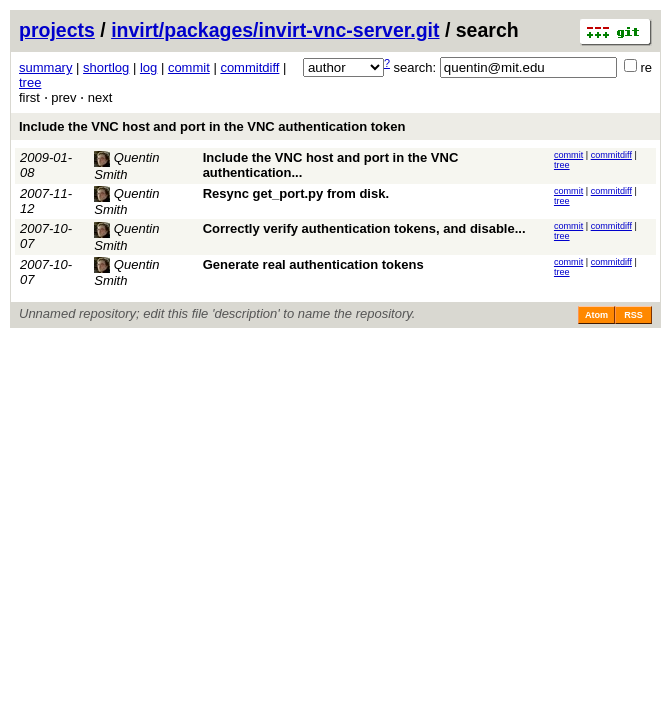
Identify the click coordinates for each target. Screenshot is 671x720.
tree (30, 82)
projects (57, 30)
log (148, 67)
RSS (633, 315)
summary (45, 67)
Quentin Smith (126, 202)
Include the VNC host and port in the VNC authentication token (212, 126)
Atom (596, 315)
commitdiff (249, 67)
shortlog (106, 67)
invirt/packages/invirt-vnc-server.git (275, 30)
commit (189, 67)
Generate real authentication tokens (313, 264)
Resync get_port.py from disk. (296, 193)
